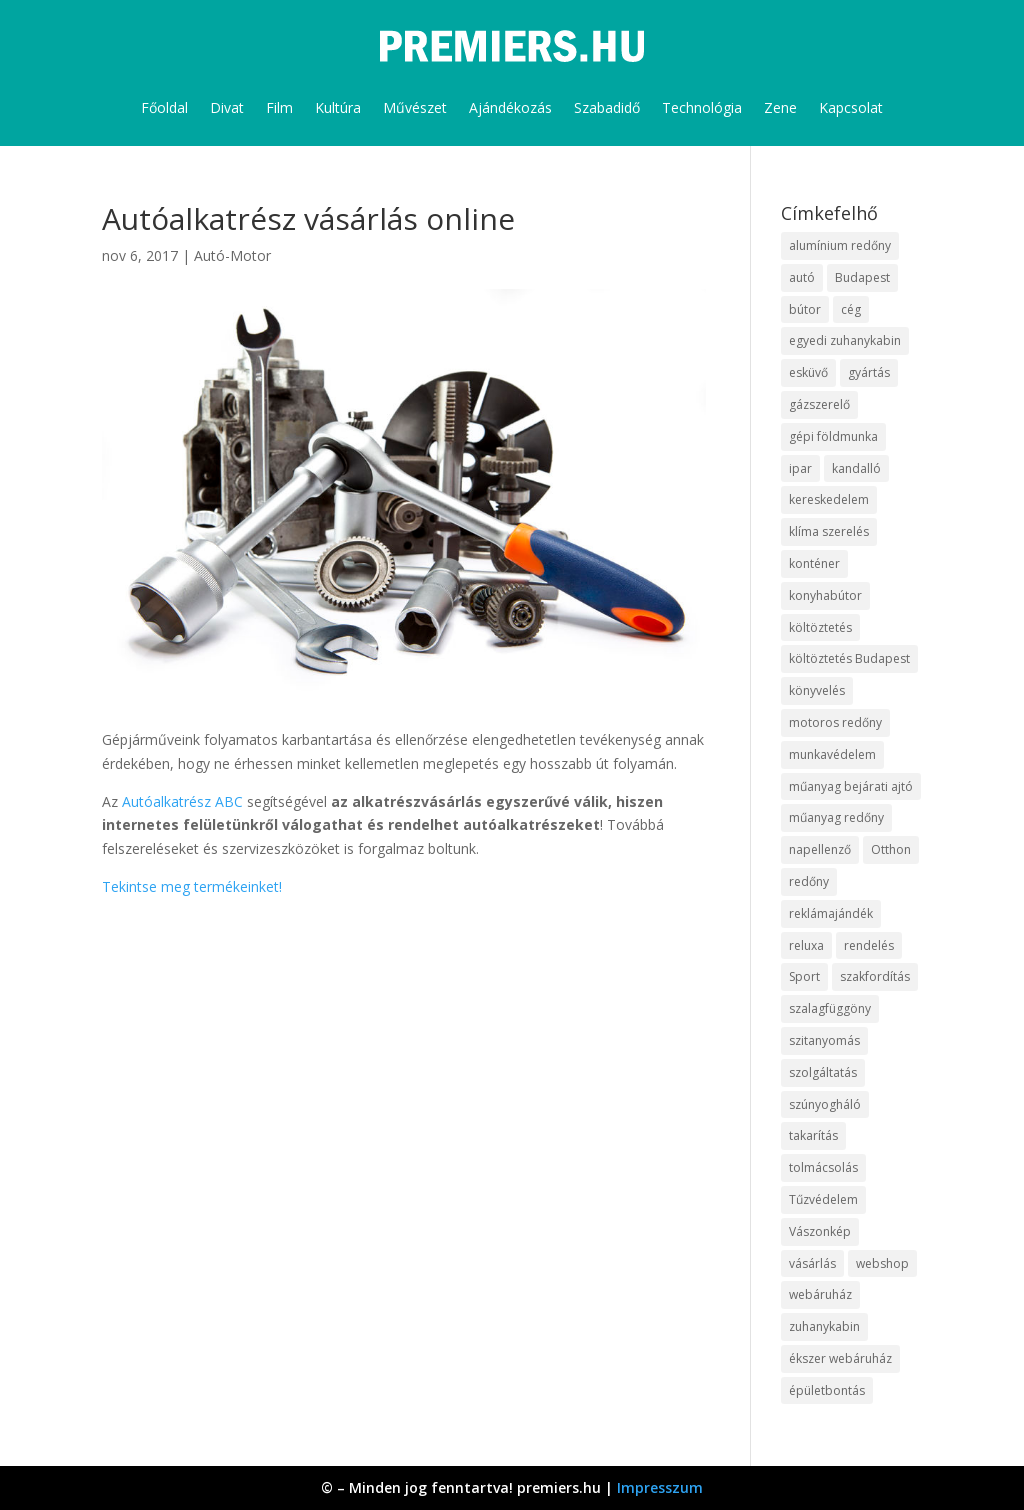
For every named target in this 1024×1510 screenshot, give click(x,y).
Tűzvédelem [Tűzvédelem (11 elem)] (823, 1199)
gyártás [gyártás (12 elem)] (869, 372)
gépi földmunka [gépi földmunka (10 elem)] (833, 436)
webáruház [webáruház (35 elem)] (820, 1294)
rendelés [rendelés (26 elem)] (869, 945)
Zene (780, 107)
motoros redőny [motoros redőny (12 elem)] (835, 722)
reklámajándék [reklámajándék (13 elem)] (831, 913)
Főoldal (164, 107)
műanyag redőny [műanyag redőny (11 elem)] (836, 817)
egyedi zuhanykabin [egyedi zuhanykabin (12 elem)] (845, 340)
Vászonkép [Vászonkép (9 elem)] (820, 1231)
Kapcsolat (851, 107)
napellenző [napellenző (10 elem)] (820, 849)
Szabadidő (607, 107)
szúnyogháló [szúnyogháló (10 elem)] (825, 1104)
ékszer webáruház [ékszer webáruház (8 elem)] (840, 1358)
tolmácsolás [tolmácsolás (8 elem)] (823, 1167)
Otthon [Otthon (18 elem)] (891, 849)
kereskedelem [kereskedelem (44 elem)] (829, 499)
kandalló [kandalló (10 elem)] (856, 468)
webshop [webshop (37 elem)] (882, 1263)
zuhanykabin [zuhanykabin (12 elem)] (824, 1326)
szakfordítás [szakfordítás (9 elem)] (875, 976)
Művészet (415, 107)
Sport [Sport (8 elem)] (804, 976)
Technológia (702, 107)
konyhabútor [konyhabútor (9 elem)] (825, 595)
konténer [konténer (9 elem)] (814, 563)
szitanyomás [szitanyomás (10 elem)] (824, 1040)
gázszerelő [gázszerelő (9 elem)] (819, 404)
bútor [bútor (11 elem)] (805, 309)
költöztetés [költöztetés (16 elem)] (820, 627)
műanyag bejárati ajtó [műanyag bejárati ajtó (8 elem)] (851, 786)
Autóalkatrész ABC (182, 801)
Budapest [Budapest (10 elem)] (862, 277)
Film (279, 107)
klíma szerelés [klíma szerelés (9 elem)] (829, 531)
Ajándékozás (510, 107)
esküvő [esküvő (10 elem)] (808, 372)
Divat (227, 107)
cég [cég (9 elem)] (851, 309)
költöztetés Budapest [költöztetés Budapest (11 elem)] (849, 658)
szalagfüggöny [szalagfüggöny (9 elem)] (830, 1008)
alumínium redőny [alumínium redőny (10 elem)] (840, 245)
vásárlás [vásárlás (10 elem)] (812, 1263)
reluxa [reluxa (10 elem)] (806, 945)
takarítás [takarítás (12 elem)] (813, 1135)
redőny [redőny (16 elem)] (809, 881)
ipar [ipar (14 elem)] (800, 468)
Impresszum (660, 1487)
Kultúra (338, 107)
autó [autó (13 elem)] (802, 277)
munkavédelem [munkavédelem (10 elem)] (832, 754)
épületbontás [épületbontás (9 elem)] (827, 1390)
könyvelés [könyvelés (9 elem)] (817, 690)
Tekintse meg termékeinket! (192, 886)
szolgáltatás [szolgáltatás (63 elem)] (823, 1072)
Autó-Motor (232, 255)
